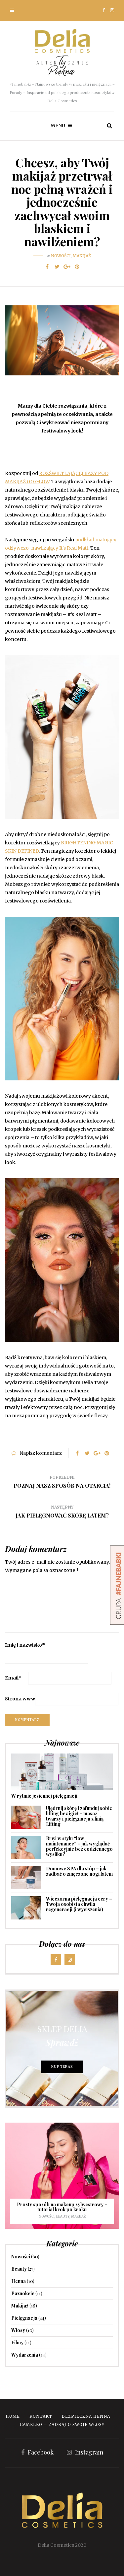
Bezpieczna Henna (86, 2416)
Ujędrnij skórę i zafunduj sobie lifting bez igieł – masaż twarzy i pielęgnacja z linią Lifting (79, 1816)
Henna (18, 2281)
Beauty (62, 2216)
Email (13, 1678)
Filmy (17, 2342)
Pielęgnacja (24, 2318)
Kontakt (40, 2416)
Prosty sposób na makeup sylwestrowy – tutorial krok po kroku (62, 2207)
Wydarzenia (24, 2355)
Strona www (20, 1699)
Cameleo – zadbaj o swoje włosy (62, 2424)
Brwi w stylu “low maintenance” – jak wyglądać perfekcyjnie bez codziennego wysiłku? (79, 1846)
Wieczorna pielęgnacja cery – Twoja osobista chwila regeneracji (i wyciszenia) (79, 1904)
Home (13, 2416)
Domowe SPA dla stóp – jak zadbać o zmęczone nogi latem (79, 1871)
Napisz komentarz (41, 1453)
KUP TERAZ (62, 2067)
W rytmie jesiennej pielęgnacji (44, 1796)
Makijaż (82, 255)
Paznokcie (22, 2293)
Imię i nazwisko (25, 1645)
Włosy (18, 2330)
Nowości (61, 255)
